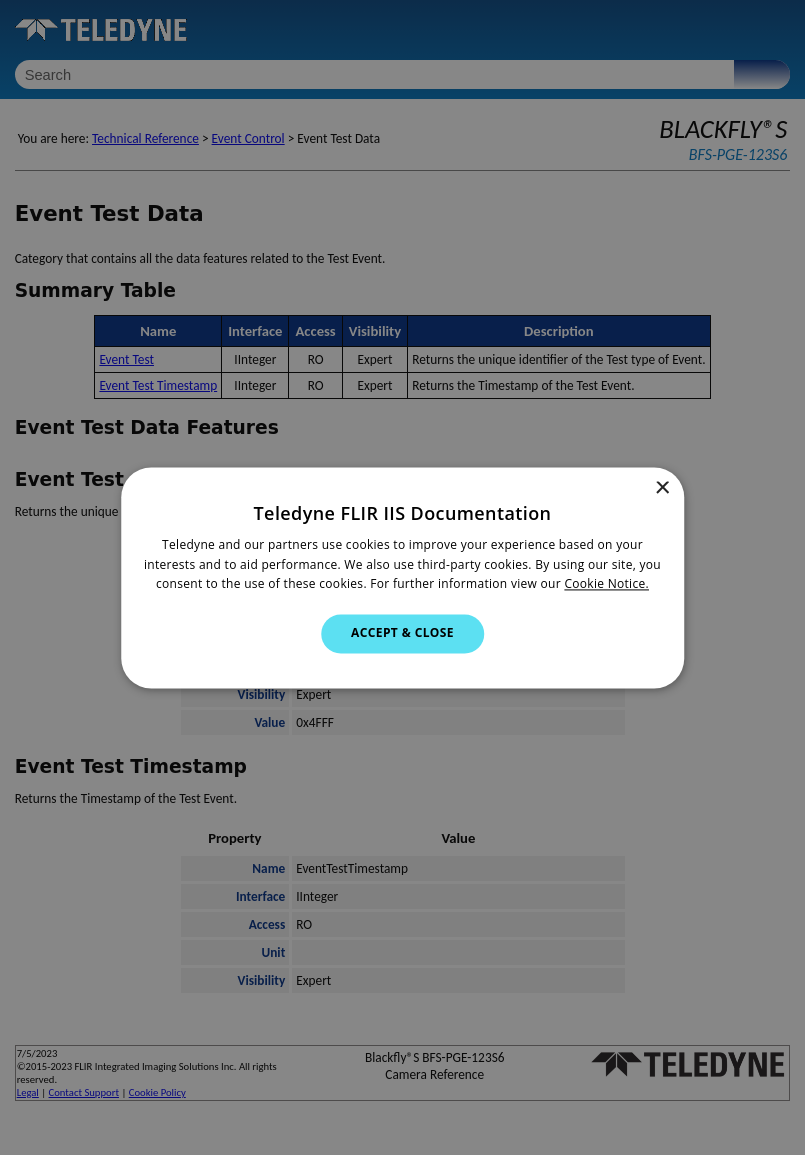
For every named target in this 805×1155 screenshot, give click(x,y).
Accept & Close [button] (402, 633)
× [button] (661, 488)
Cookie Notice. (606, 584)
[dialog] (402, 577)
